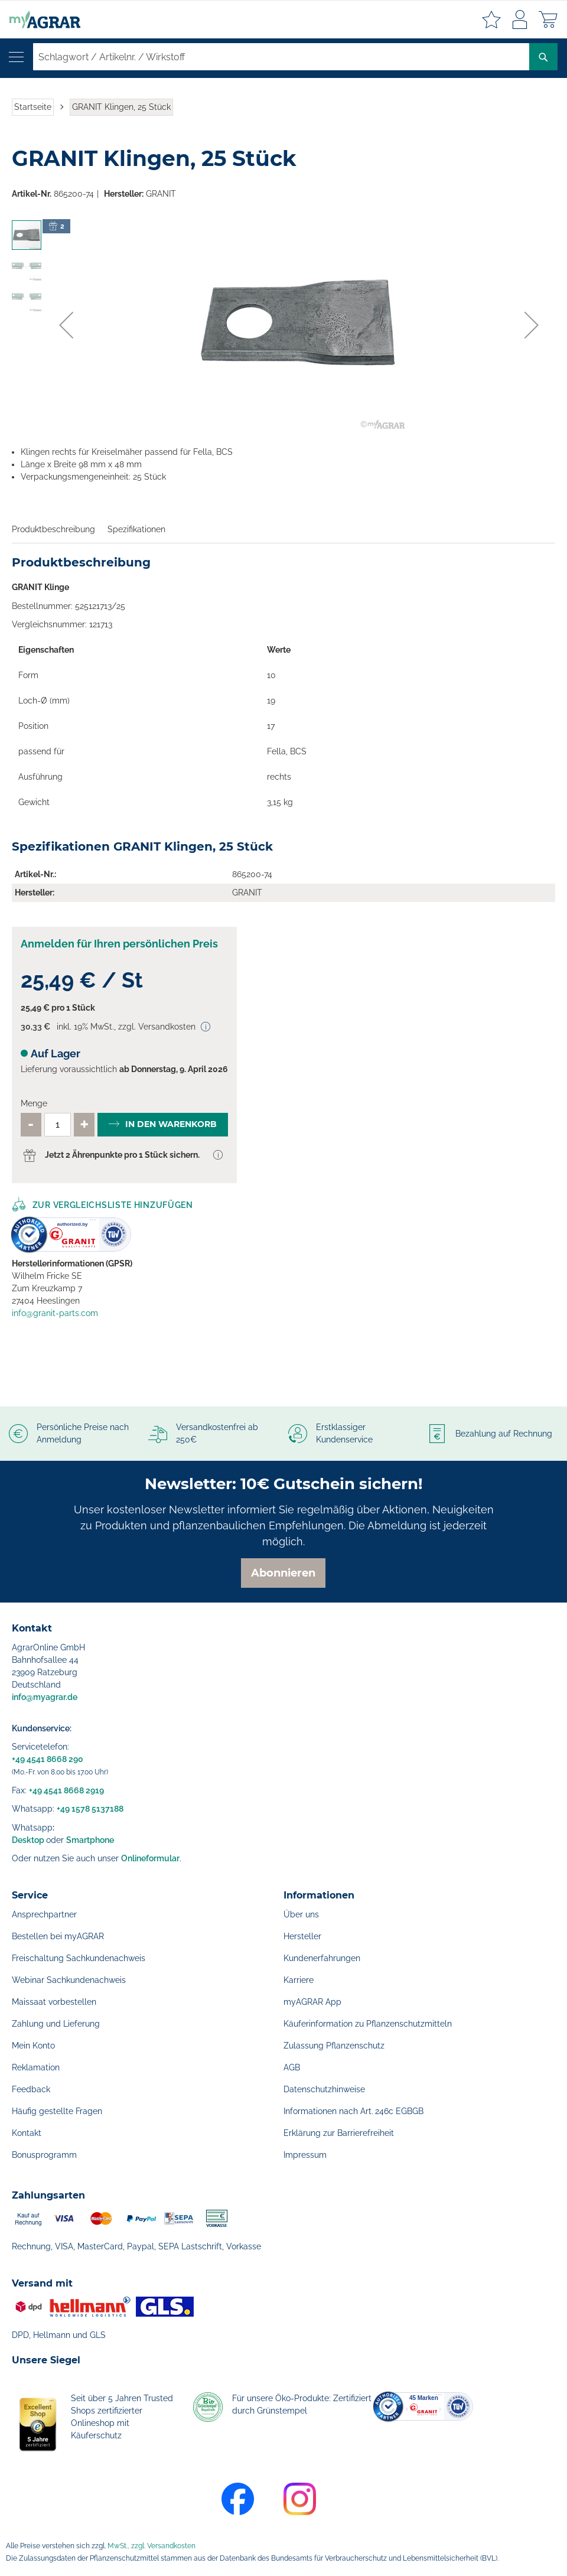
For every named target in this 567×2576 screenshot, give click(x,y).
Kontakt (26, 2133)
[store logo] (40, 19)
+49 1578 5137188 (90, 1808)
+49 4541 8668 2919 (66, 1790)
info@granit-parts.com (55, 1313)
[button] (66, 325)
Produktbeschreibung (53, 529)
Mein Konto (33, 2045)
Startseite (32, 107)
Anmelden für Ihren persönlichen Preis (119, 943)
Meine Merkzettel (491, 19)
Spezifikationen (136, 529)
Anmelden (519, 19)
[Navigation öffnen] (16, 57)
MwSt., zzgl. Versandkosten (151, 2546)
